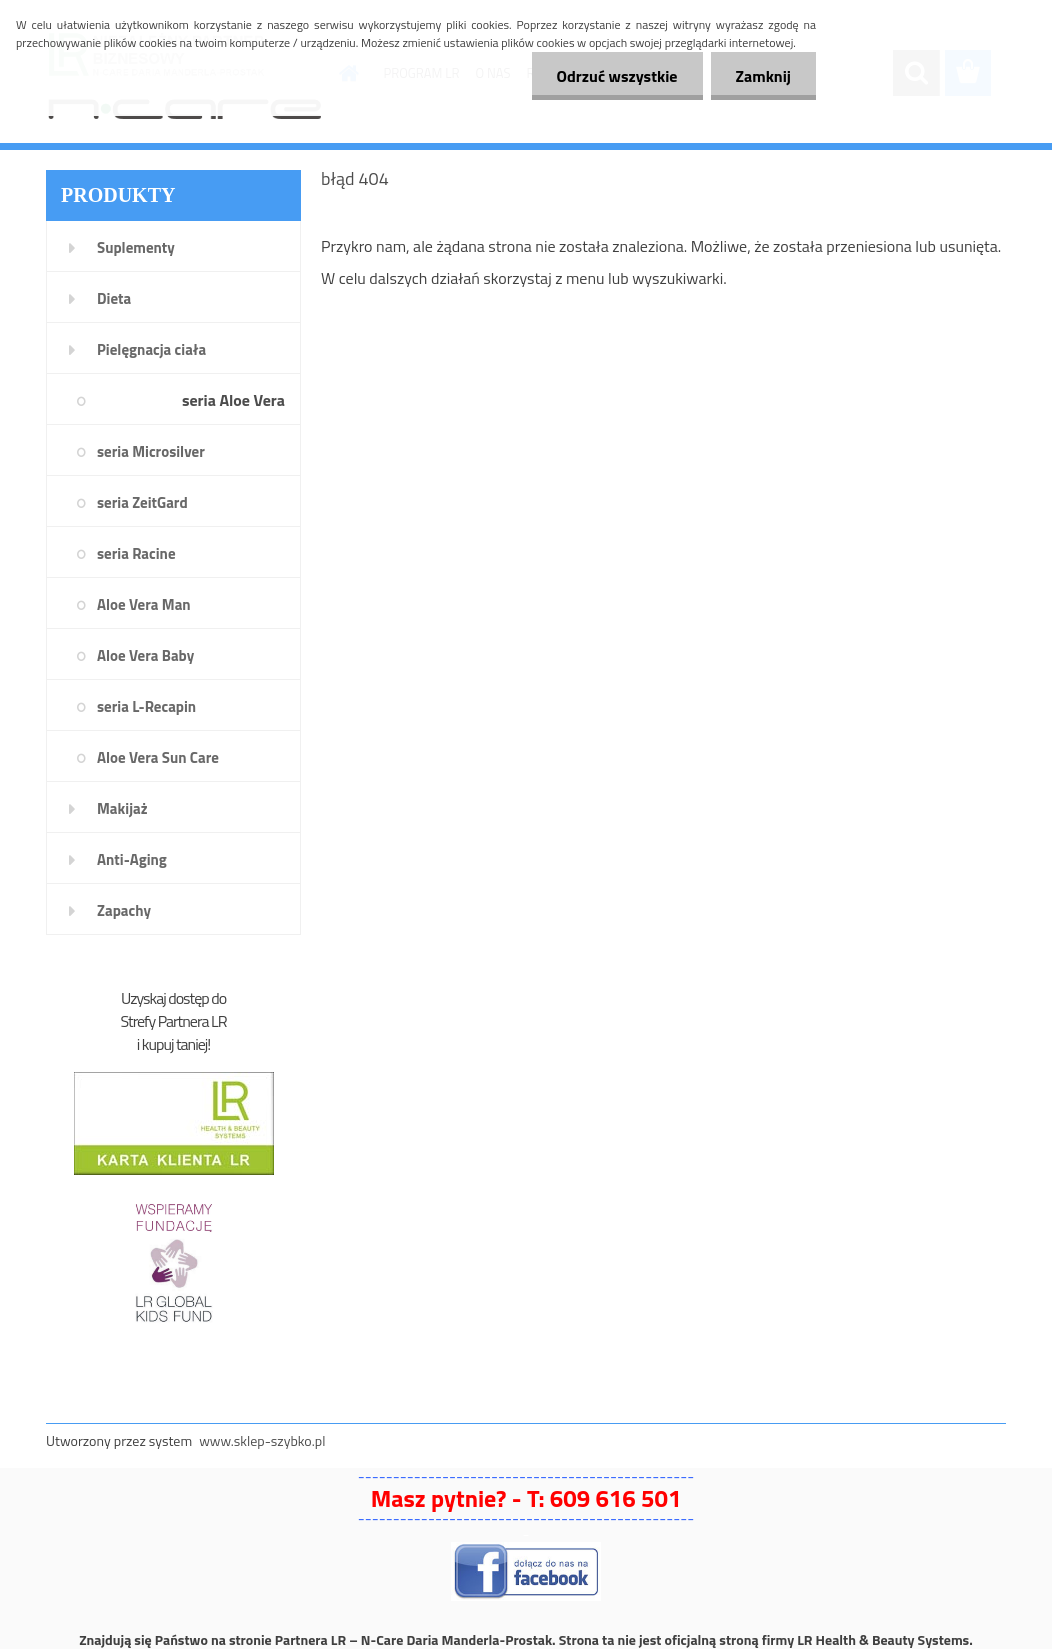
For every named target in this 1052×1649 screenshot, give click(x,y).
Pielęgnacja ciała (151, 349)
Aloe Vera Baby (145, 655)
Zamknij (763, 76)
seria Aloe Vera (233, 400)
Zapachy (124, 910)
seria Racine (136, 553)
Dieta (114, 298)
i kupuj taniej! (173, 1044)
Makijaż (122, 808)
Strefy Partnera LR (174, 1021)
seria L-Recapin (146, 706)
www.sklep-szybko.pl (262, 1440)
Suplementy (136, 247)
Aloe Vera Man (144, 604)
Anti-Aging (132, 859)
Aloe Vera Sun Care (158, 757)
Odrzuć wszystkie (617, 76)
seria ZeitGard (142, 502)
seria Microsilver (151, 451)
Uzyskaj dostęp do (173, 998)
